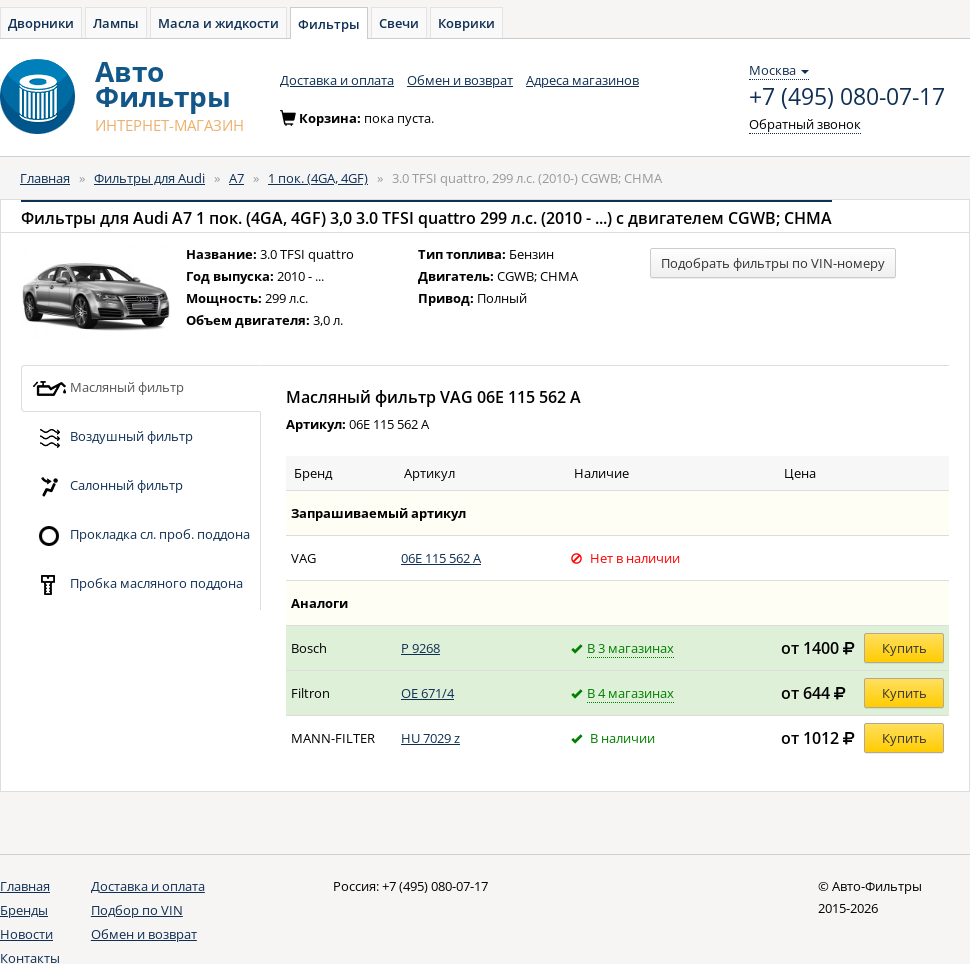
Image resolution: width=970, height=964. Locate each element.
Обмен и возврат (460, 80)
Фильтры (329, 24)
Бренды (24, 910)
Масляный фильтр (108, 388)
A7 (236, 178)
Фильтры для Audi (149, 178)
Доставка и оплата (337, 80)
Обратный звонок (805, 124)
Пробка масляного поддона (137, 584)
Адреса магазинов (582, 80)
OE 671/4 (427, 693)
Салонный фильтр (107, 486)
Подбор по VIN (137, 910)
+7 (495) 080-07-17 (847, 97)
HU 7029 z (430, 738)
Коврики (466, 23)
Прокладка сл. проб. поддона (141, 535)
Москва (779, 70)
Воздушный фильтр (112, 437)
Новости (26, 934)
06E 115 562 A (441, 558)
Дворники (41, 23)
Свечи (399, 23)
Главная (45, 178)
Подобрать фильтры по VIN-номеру (773, 263)
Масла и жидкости (218, 23)
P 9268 (420, 648)
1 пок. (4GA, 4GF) (318, 178)
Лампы (116, 23)
